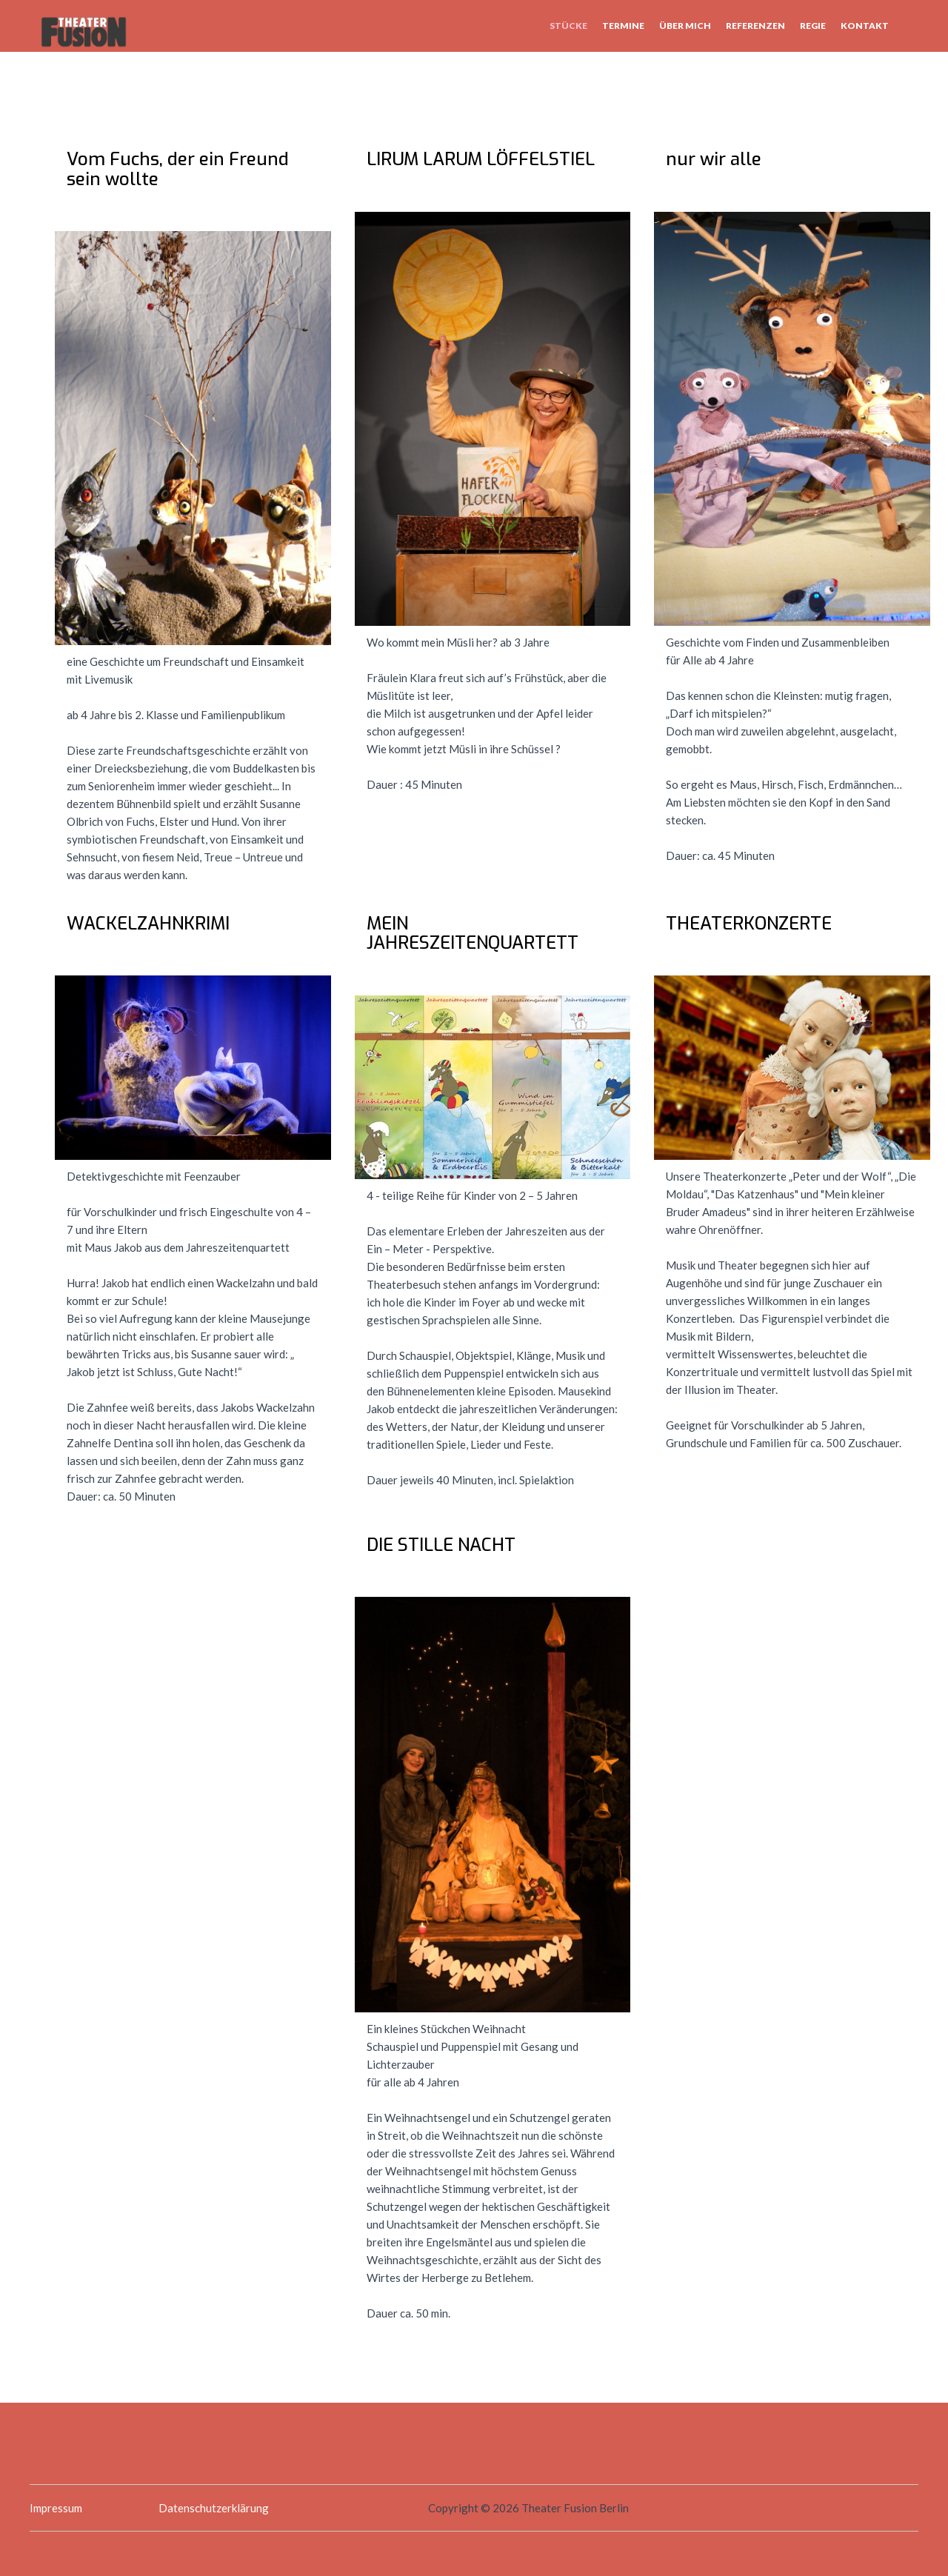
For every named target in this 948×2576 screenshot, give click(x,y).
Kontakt (865, 25)
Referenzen (755, 25)
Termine (623, 25)
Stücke (568, 25)
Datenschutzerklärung (213, 2508)
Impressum (56, 2508)
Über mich (685, 25)
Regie (813, 25)
